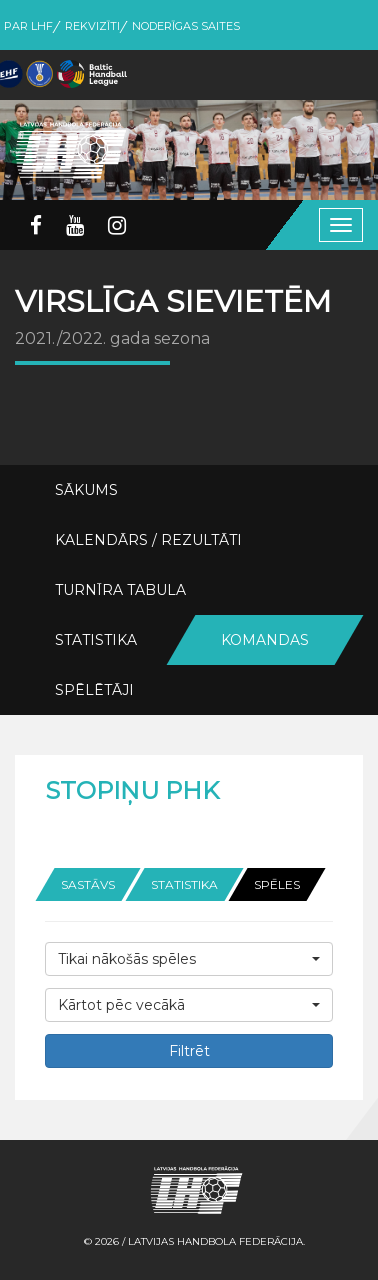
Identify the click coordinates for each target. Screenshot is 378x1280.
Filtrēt (189, 1051)
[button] (189, 959)
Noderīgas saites (186, 26)
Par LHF (28, 26)
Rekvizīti (92, 26)
